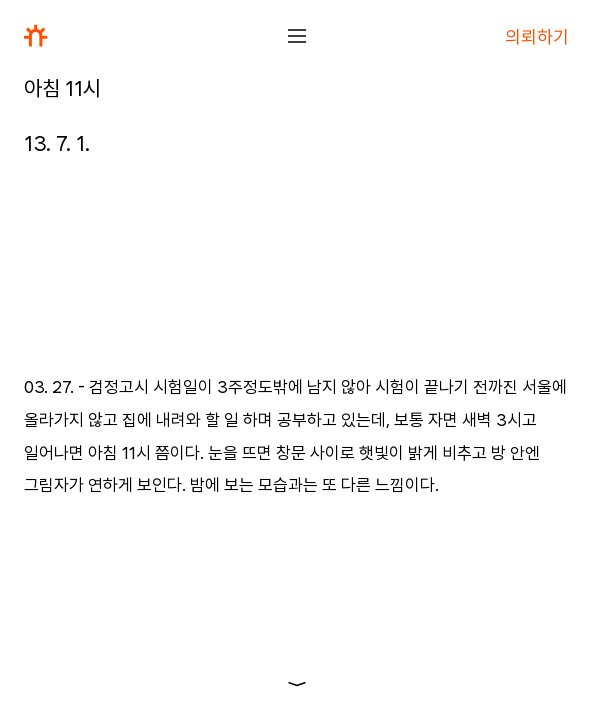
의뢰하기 (537, 36)
